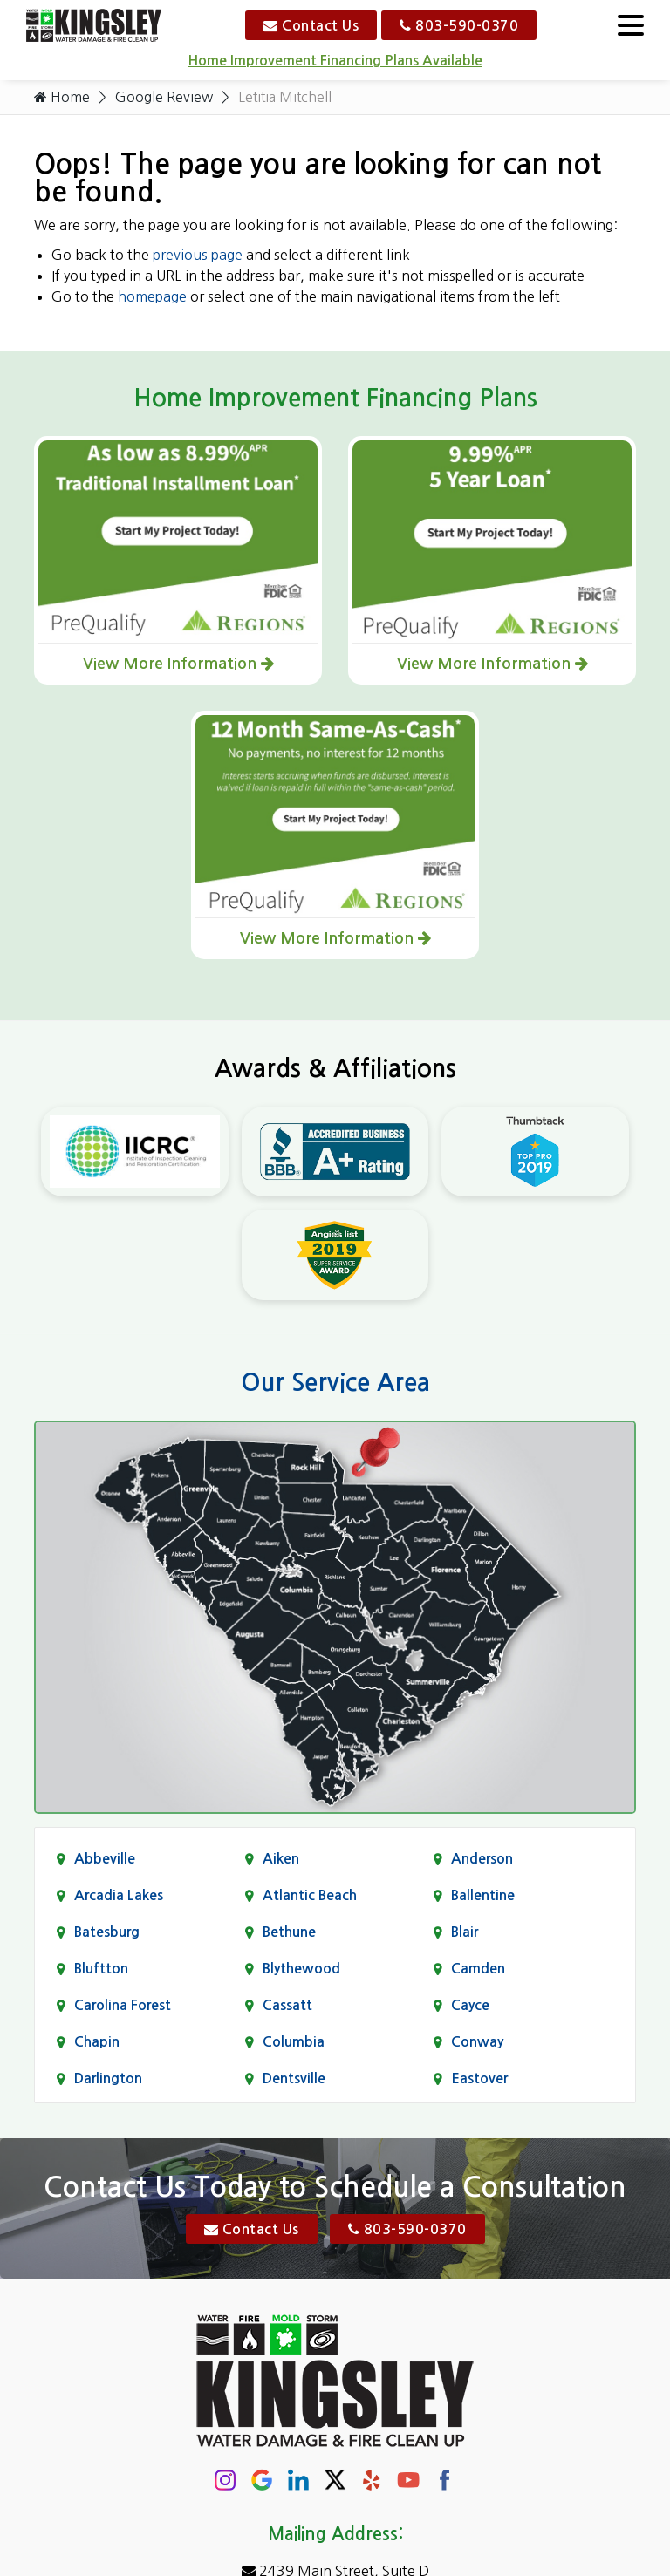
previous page (198, 255)
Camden (478, 1969)
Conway (477, 2042)
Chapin (97, 2042)
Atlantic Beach (310, 1896)
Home (62, 98)
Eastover (479, 2079)
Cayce (470, 2006)
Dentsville (294, 2079)
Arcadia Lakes (118, 1896)
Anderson (482, 1859)
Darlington (108, 2079)
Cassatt (287, 2006)
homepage (152, 297)
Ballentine (483, 1896)
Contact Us (311, 25)
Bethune (289, 1932)
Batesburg (107, 1932)
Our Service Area (335, 1383)
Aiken (281, 1859)
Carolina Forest (122, 2006)
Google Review (164, 98)
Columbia (294, 2042)
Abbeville (104, 1859)
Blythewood (301, 1969)
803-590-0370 (459, 25)
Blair (464, 1932)
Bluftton (101, 1969)
